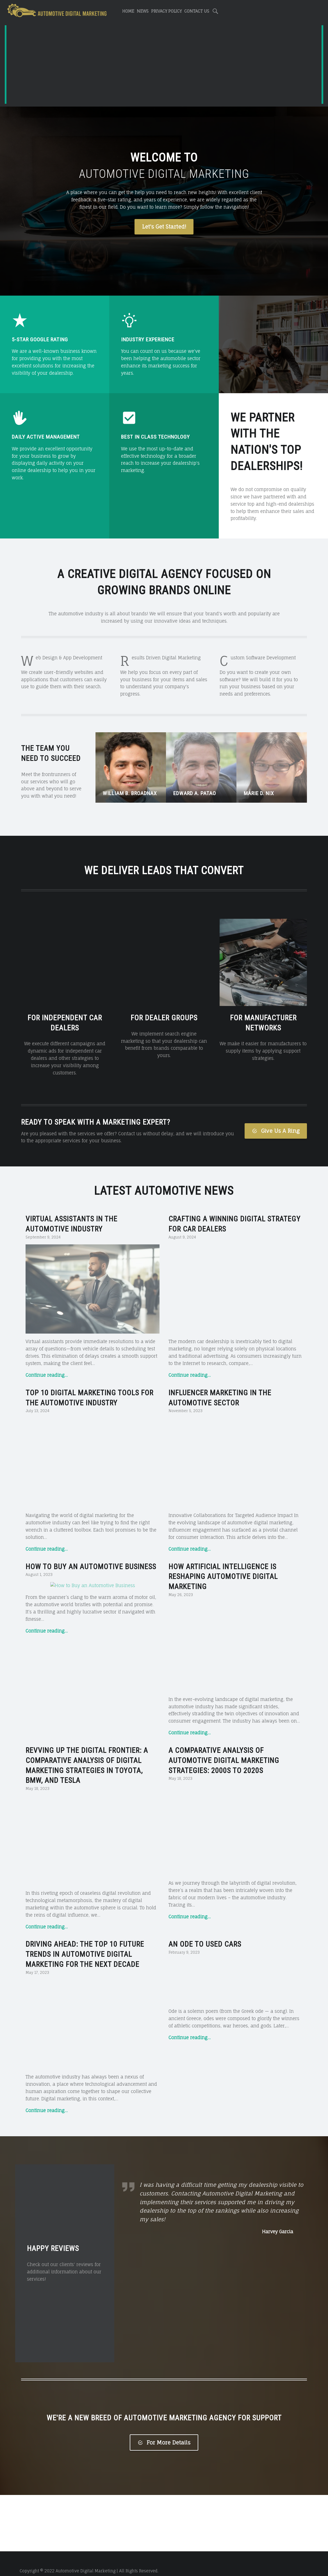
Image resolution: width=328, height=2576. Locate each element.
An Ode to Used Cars (204, 1930)
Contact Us (196, 11)
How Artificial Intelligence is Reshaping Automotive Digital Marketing (223, 1562)
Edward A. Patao (194, 793)
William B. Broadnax (130, 793)
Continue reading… (47, 1360)
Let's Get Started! (164, 226)
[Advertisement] (164, 65)
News (143, 11)
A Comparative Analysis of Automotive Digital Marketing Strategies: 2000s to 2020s (223, 1746)
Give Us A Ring (275, 1116)
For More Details (164, 2428)
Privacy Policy (166, 11)
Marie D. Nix (259, 793)
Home (128, 11)
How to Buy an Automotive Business (91, 1552)
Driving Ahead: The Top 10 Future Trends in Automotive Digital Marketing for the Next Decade (85, 1940)
